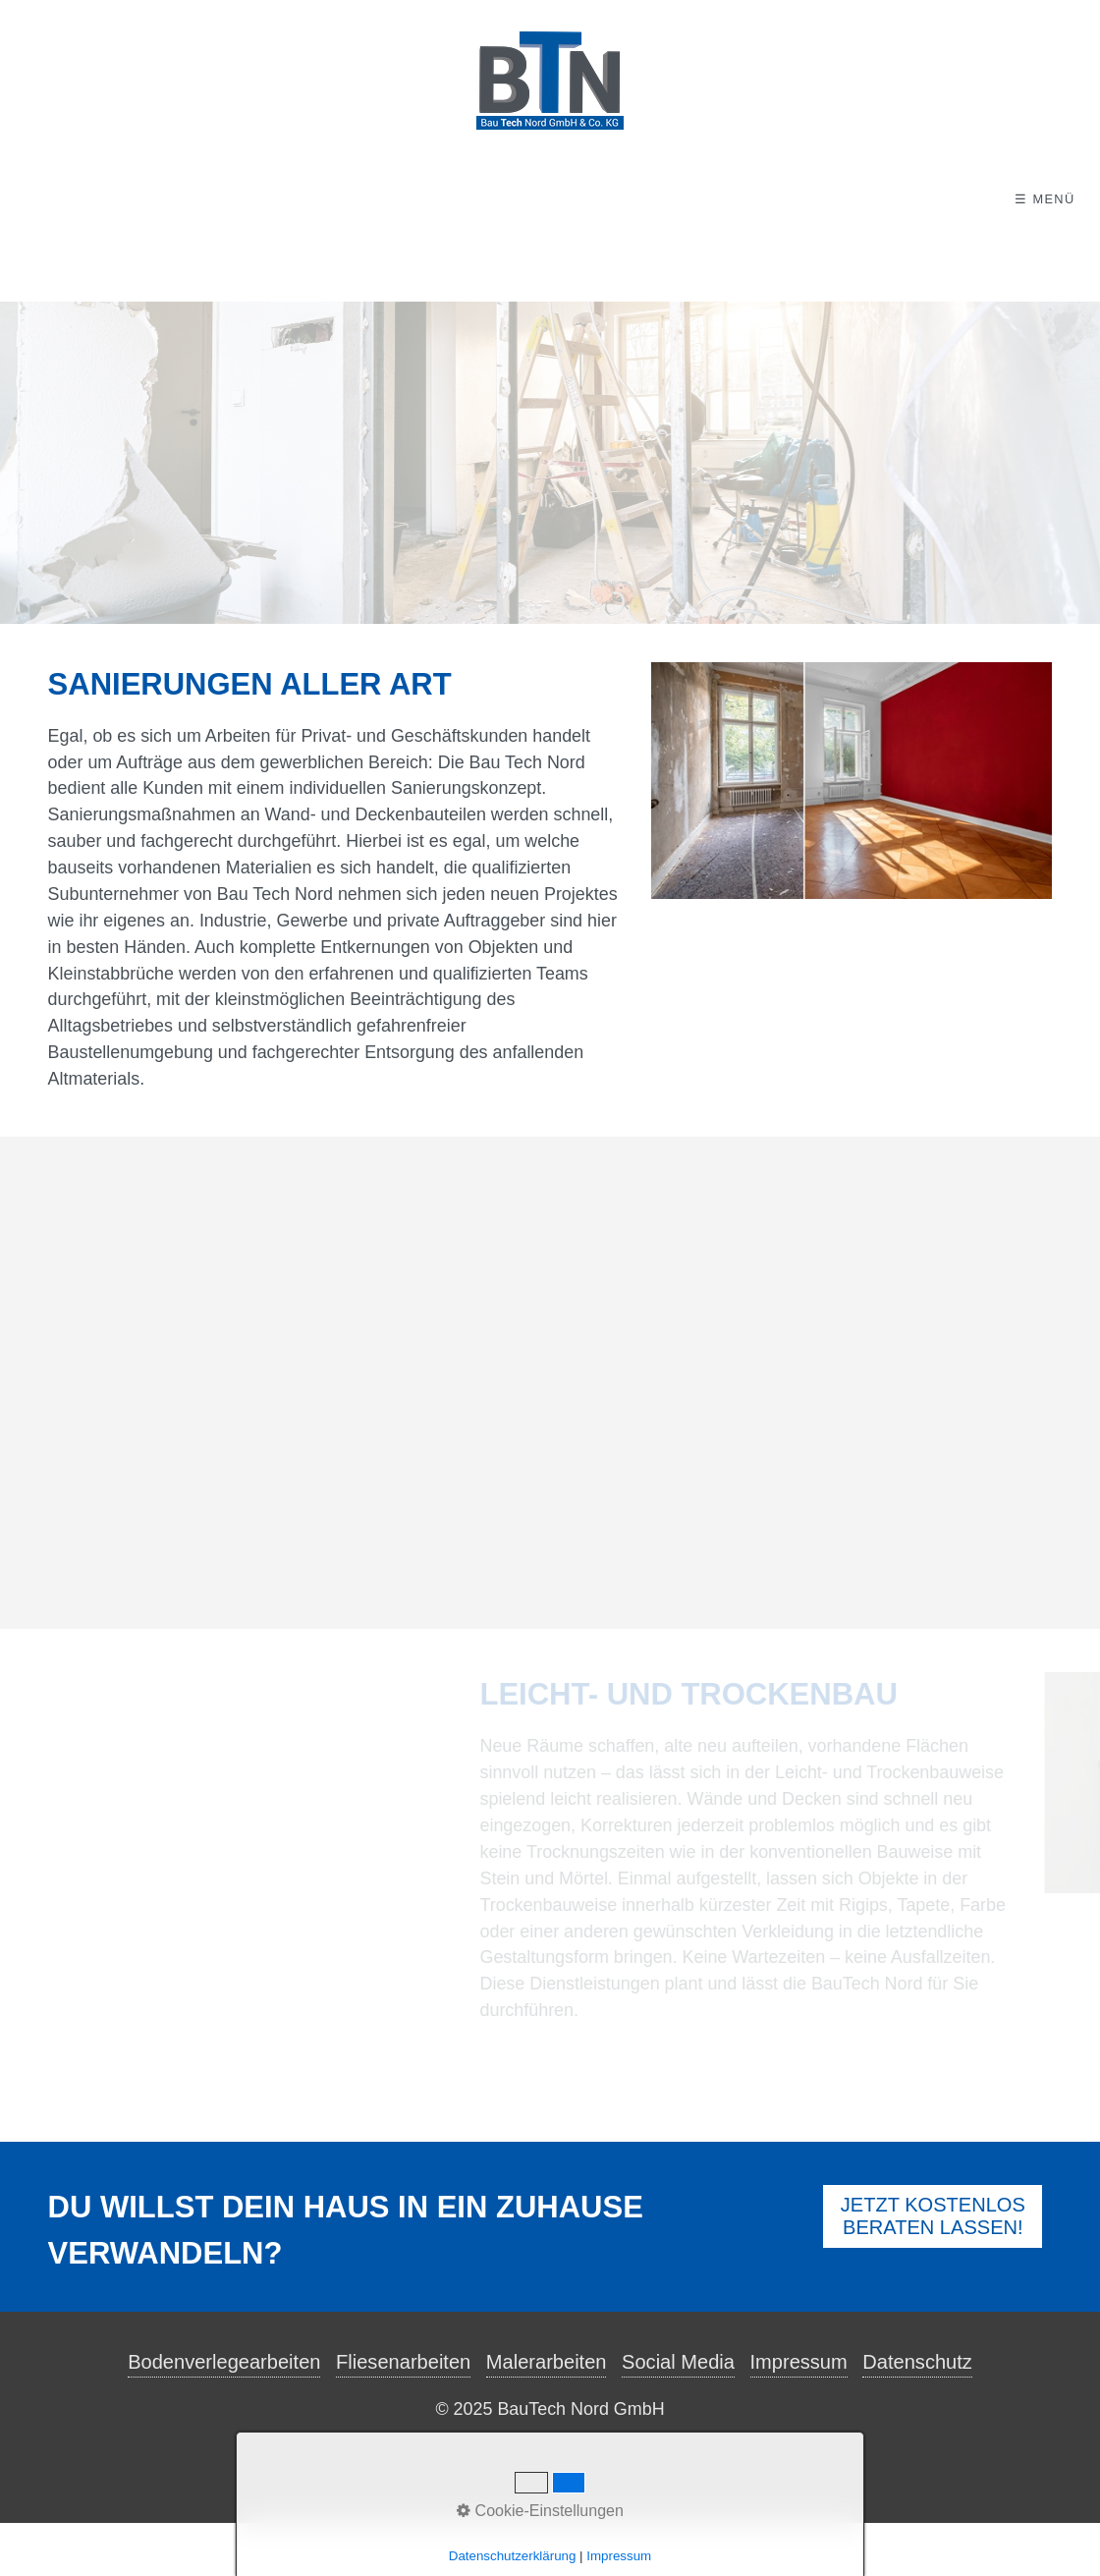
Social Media (678, 2415)
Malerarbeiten (546, 2415)
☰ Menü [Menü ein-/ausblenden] (1044, 199)
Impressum (799, 2415)
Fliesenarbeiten (403, 2415)
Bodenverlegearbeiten (224, 2415)
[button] (932, 2269)
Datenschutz (917, 2415)
